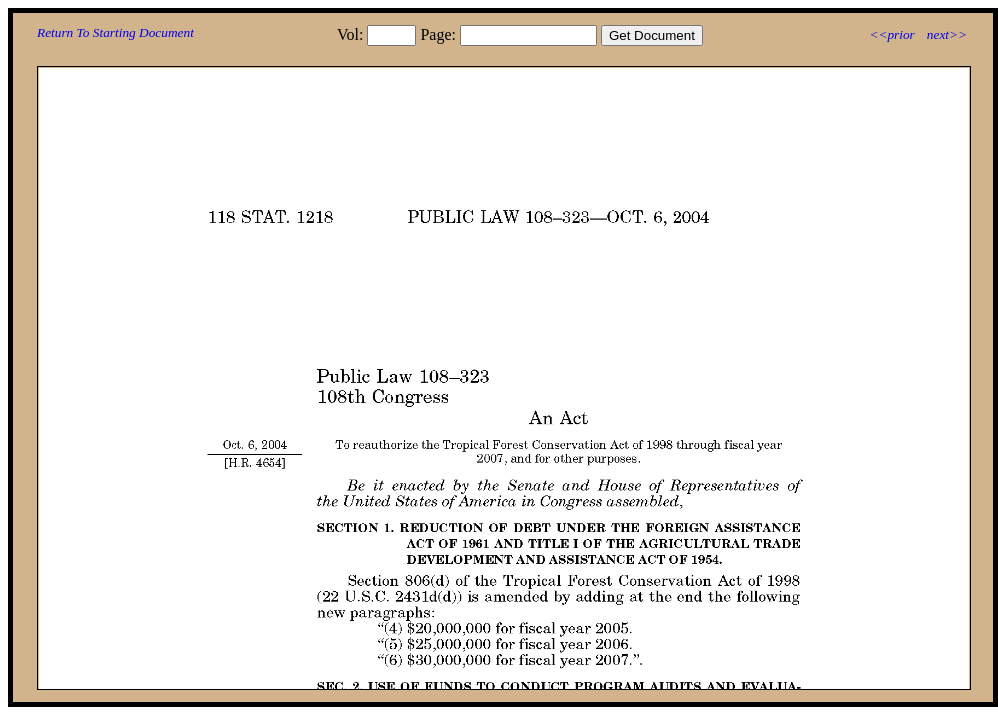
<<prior (891, 34)
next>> (947, 34)
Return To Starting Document (115, 32)
